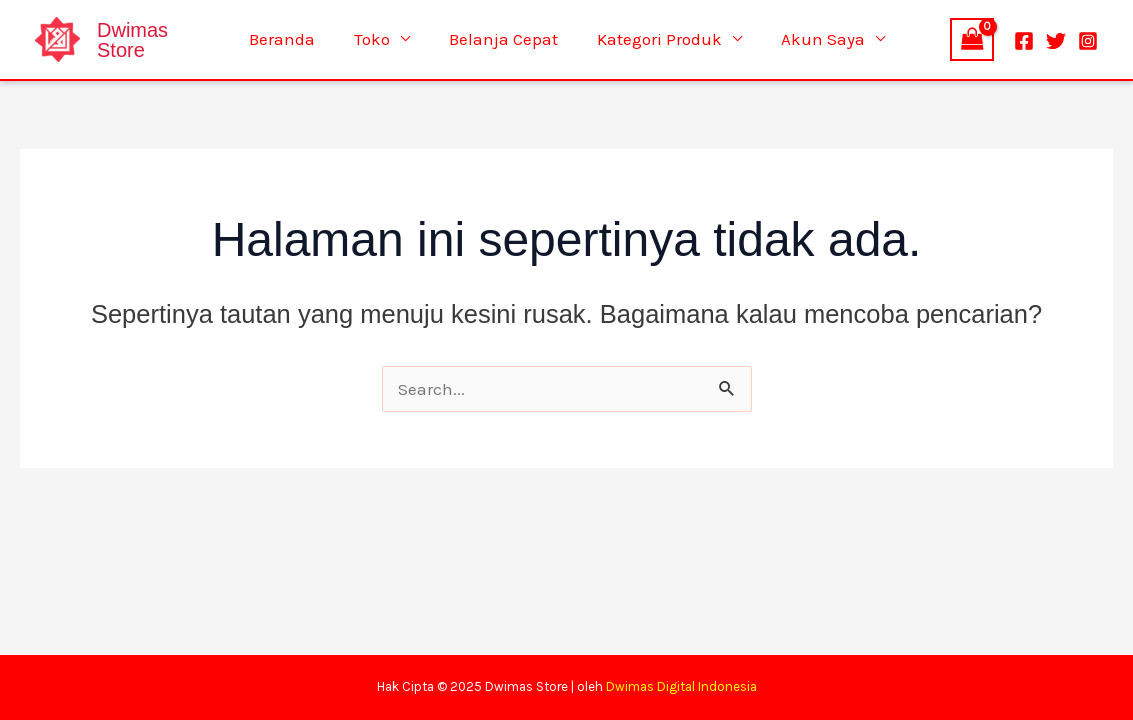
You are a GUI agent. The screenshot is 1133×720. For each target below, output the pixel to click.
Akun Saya (813, 39)
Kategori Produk (654, 39)
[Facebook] (1024, 41)
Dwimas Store (132, 40)
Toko (377, 39)
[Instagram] (1088, 41)
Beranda (292, 39)
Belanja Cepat (503, 39)
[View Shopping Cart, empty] (972, 39)
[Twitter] (1056, 41)
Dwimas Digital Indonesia (681, 686)
